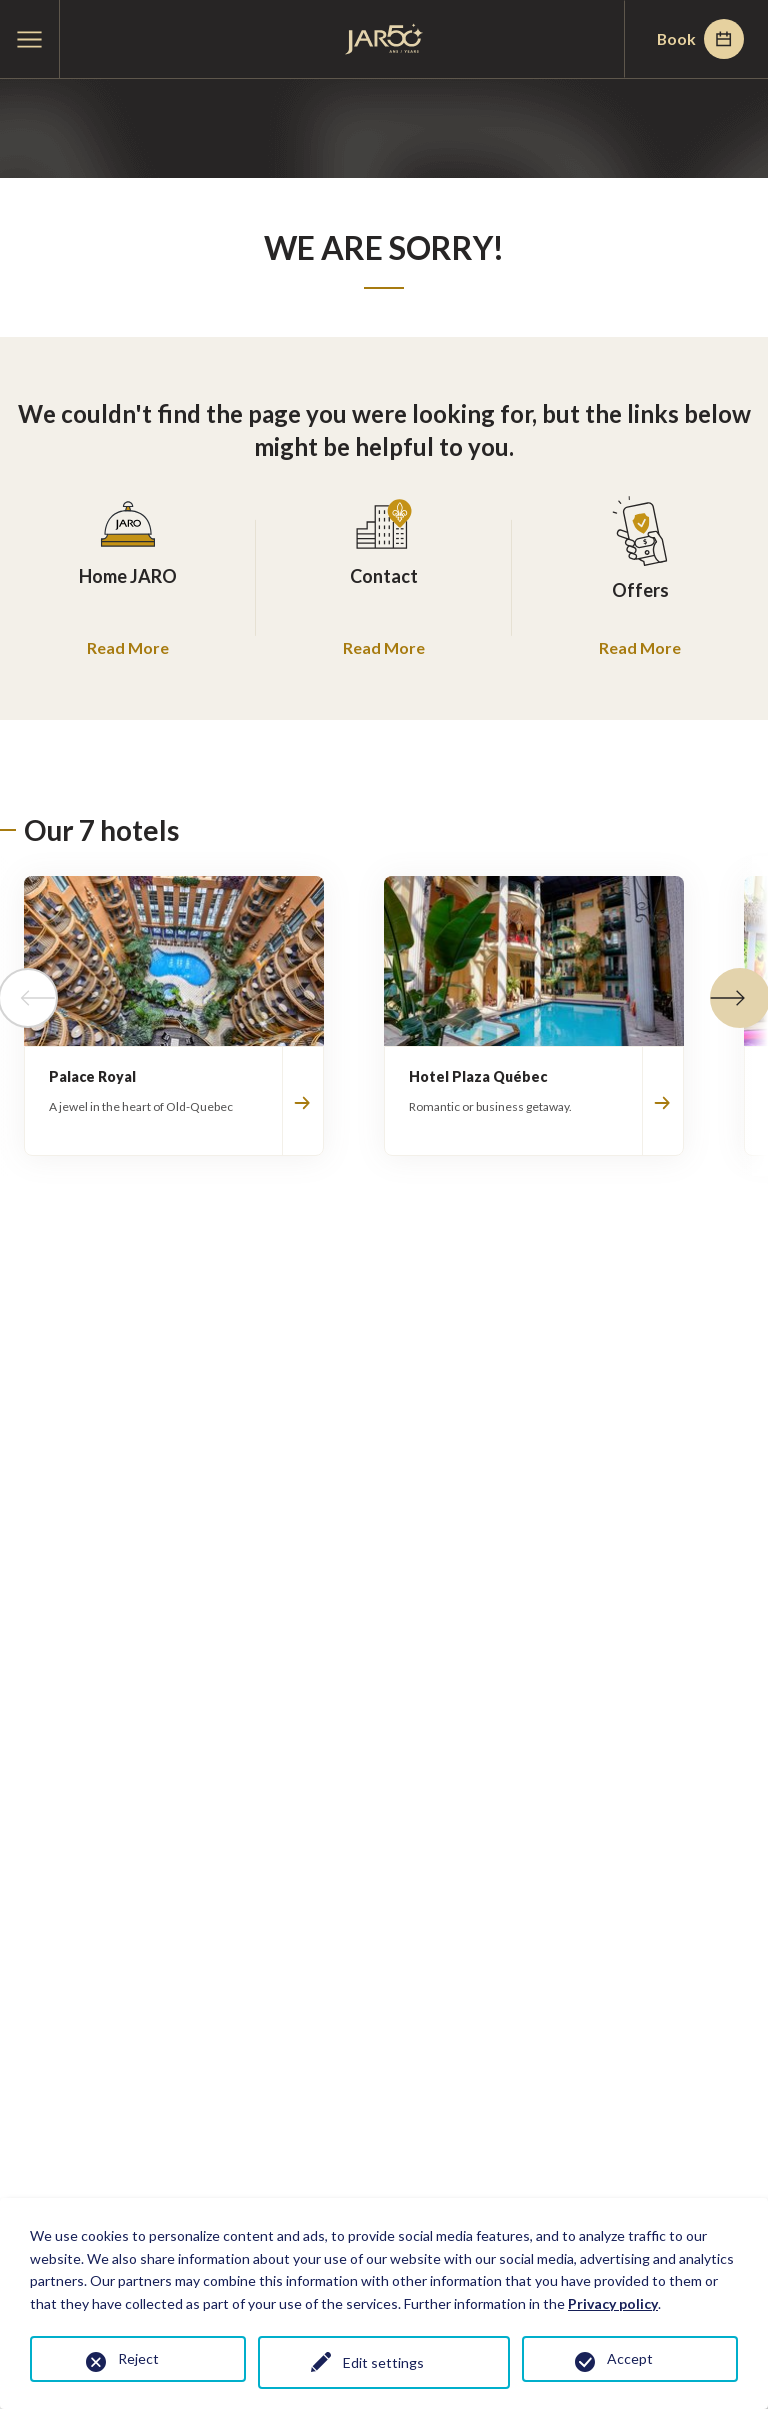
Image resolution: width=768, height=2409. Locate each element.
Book (699, 39)
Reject (138, 2358)
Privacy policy (613, 2303)
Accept (630, 2358)
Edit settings (384, 2362)
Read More (128, 647)
